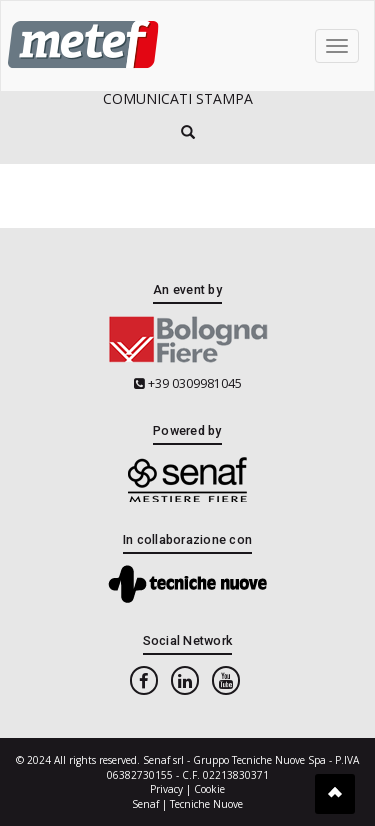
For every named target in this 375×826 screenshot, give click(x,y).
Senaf (145, 804)
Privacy (166, 789)
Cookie (209, 789)
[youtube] (226, 680)
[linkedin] (185, 680)
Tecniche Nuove (206, 804)
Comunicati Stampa (178, 98)
